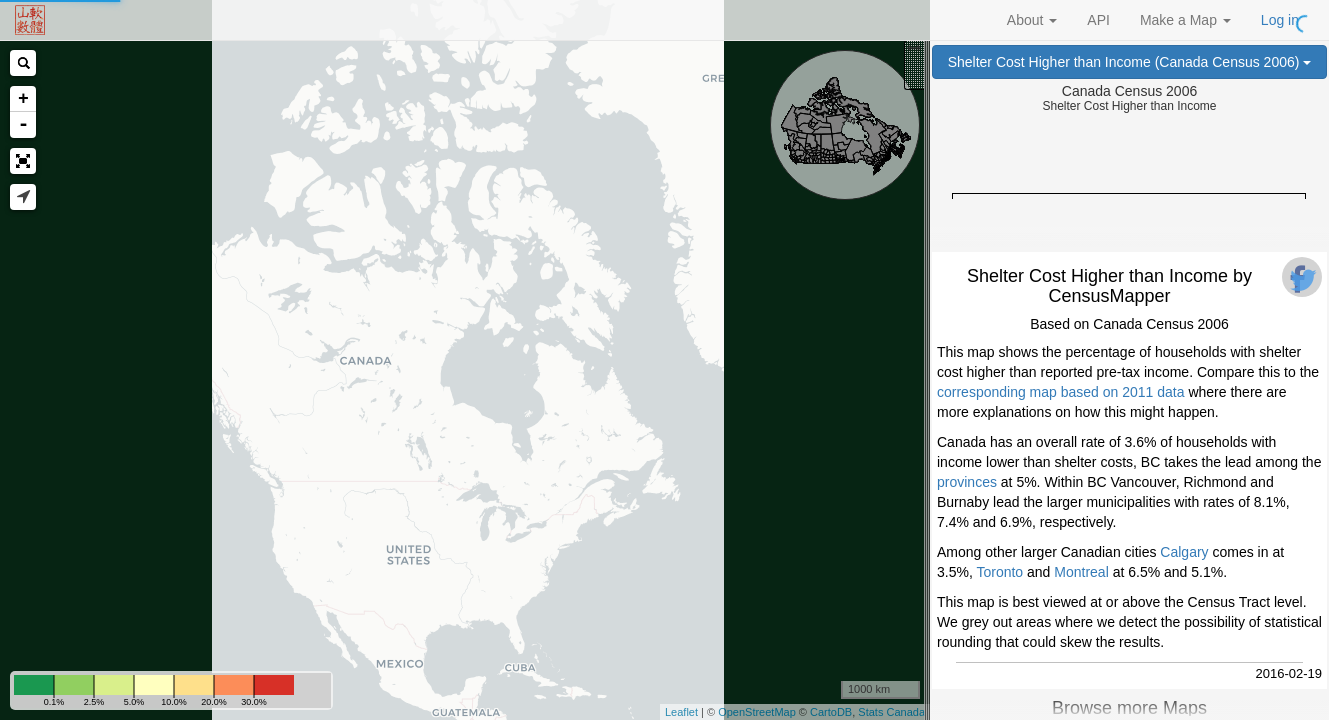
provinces (967, 482)
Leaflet (681, 712)
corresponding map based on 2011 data (1061, 392)
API (1098, 20)
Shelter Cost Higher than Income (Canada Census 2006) (1130, 62)
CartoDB (831, 712)
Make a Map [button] (1185, 20)
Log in (1280, 20)
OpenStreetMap (757, 712)
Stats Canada (891, 712)
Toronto (999, 572)
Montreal (1081, 572)
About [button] (1032, 20)
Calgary (1184, 552)
